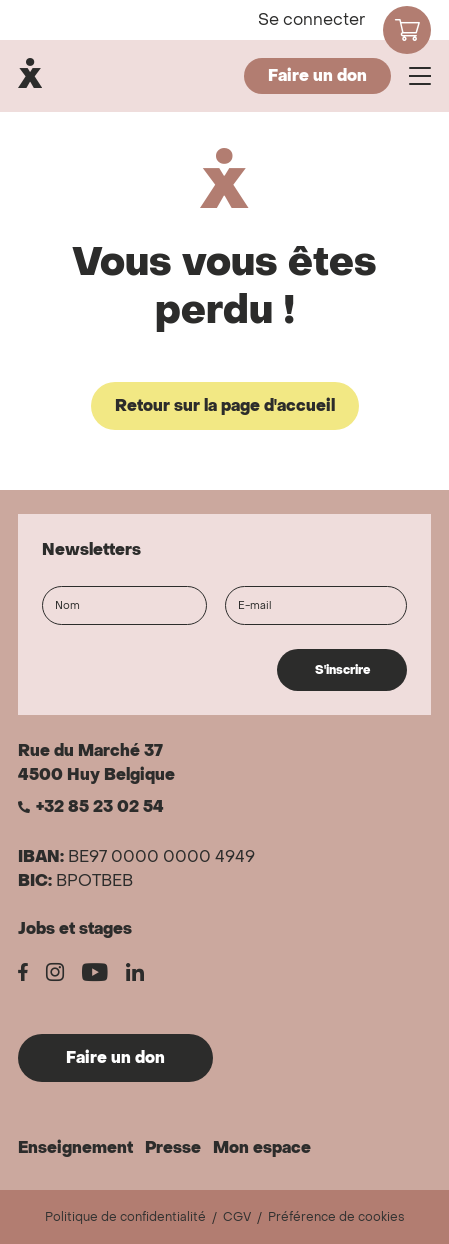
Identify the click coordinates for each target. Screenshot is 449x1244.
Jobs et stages (75, 928)
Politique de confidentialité (125, 1217)
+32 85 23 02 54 (100, 807)
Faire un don (317, 75)
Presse (173, 1147)
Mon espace (262, 1147)
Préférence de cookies (336, 1217)
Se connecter (311, 19)
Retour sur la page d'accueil (225, 405)
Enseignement (75, 1147)
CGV (237, 1217)
